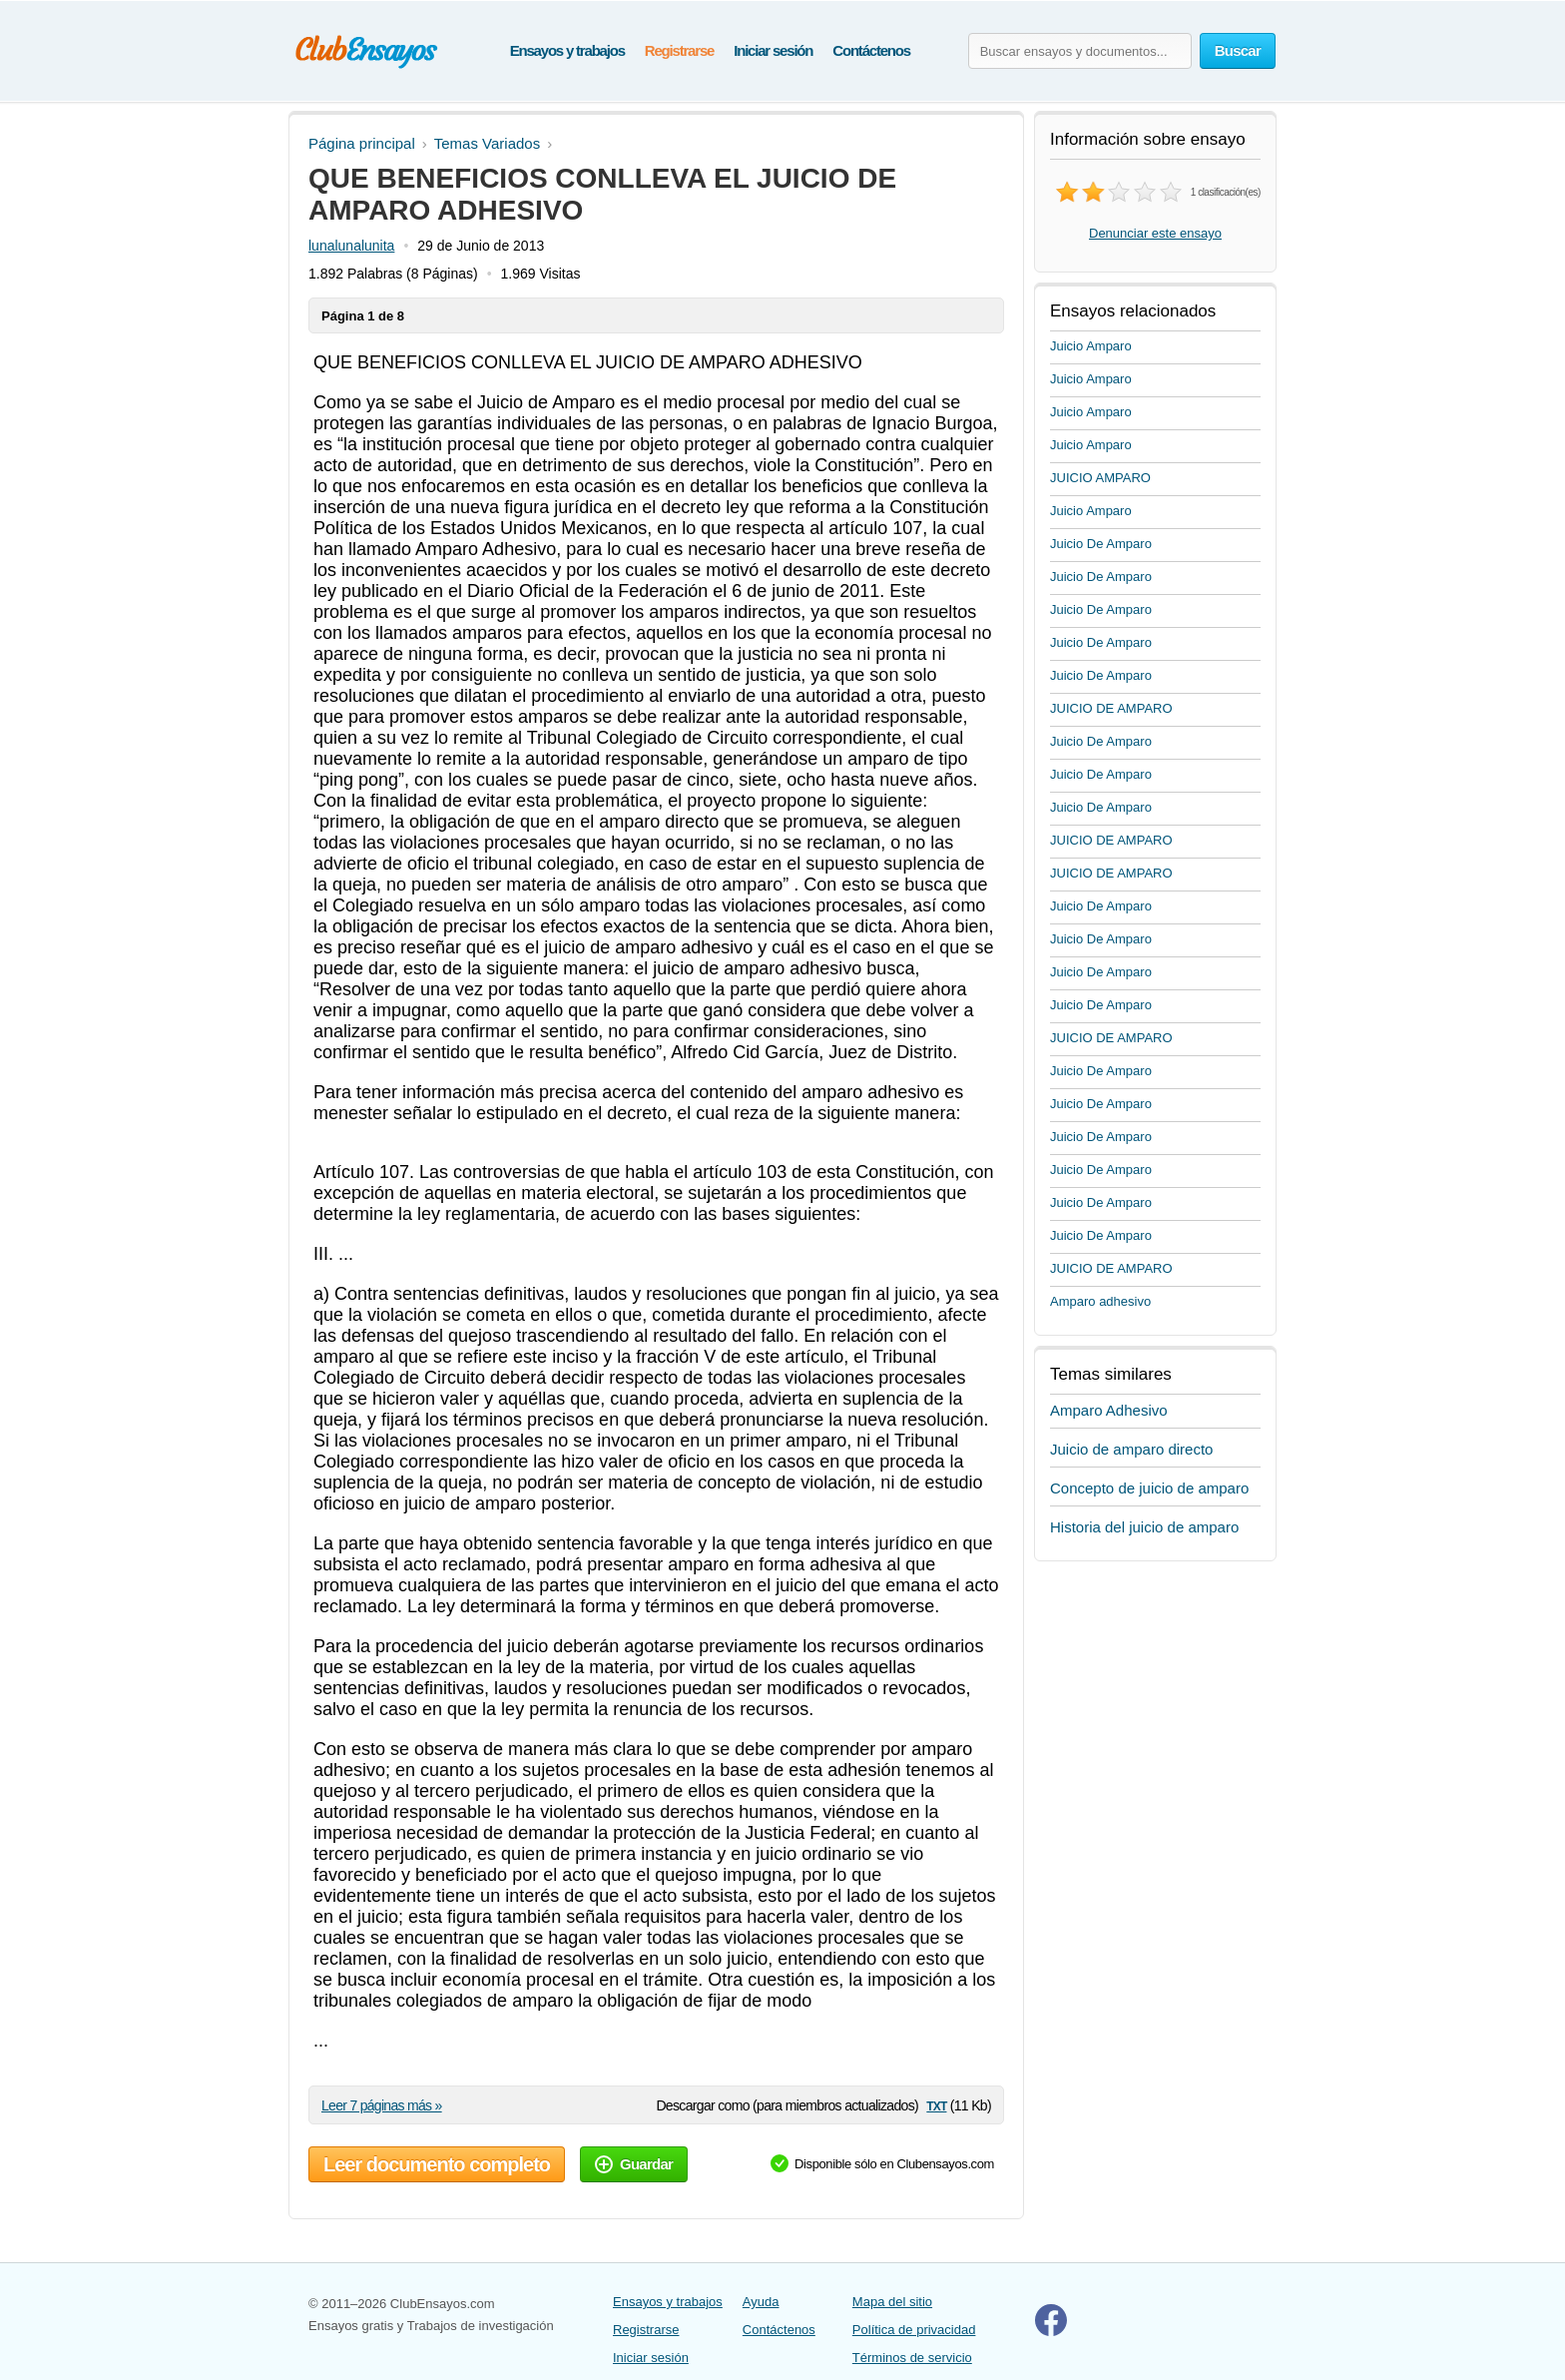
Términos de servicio (912, 2357)
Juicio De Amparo (1101, 543)
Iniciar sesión (773, 50)
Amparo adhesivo (1100, 1301)
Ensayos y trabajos (567, 50)
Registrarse (679, 50)
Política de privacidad (914, 2329)
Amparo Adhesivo (1109, 1410)
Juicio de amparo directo (1131, 1449)
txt (936, 2104)
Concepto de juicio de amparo (1149, 1488)
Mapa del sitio (892, 2301)
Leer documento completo (436, 2164)
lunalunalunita (351, 246)
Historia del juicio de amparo (1144, 1526)
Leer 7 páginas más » (381, 2105)
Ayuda (761, 2301)
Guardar (634, 2163)
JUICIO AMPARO (1100, 477)
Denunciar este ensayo (1155, 233)
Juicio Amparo (1091, 345)
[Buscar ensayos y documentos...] (1080, 51)
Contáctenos (871, 50)
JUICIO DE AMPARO (1111, 708)
